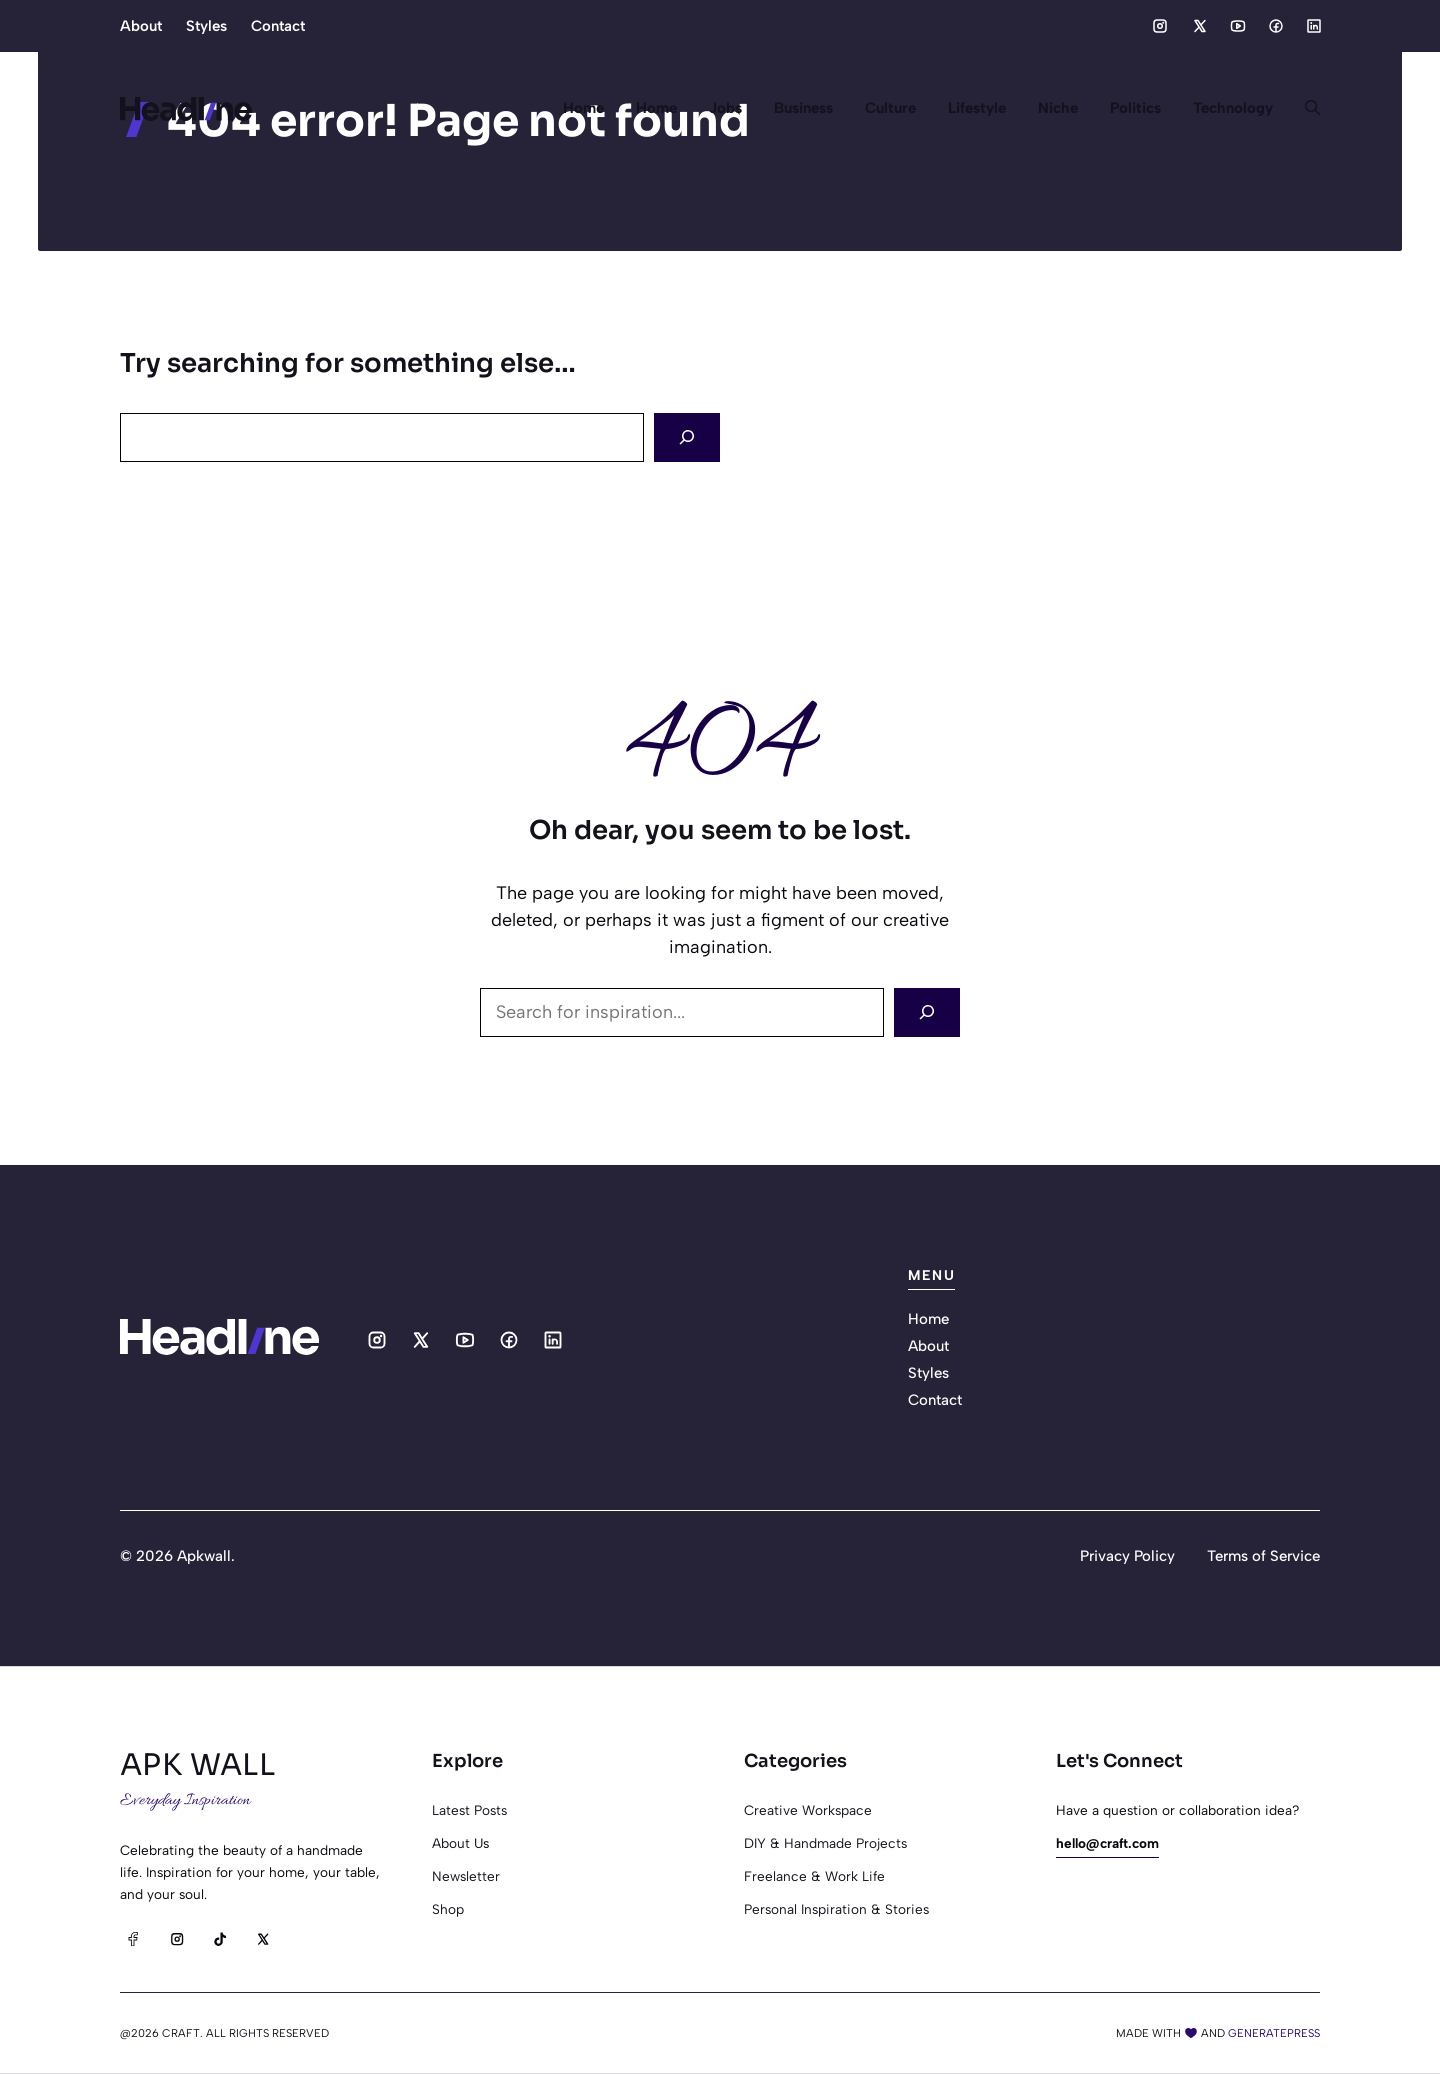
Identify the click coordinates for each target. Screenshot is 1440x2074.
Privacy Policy (1127, 1556)
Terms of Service (1263, 1556)
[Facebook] (133, 1938)
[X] (262, 1938)
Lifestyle (977, 108)
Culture (890, 108)
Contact (278, 26)
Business (803, 108)
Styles (206, 26)
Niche (1058, 108)
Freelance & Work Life (814, 1876)
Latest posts (469, 1810)
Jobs (725, 108)
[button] (1304, 108)
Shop (448, 1909)
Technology (1233, 108)
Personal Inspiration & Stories (836, 1909)
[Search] (687, 437)
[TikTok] (219, 1938)
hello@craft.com (1107, 1843)
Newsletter (466, 1876)
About (141, 26)
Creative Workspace (808, 1810)
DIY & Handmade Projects (825, 1843)
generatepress (1274, 2033)
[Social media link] (1160, 26)
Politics (1135, 108)
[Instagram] (176, 1938)
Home (583, 108)
